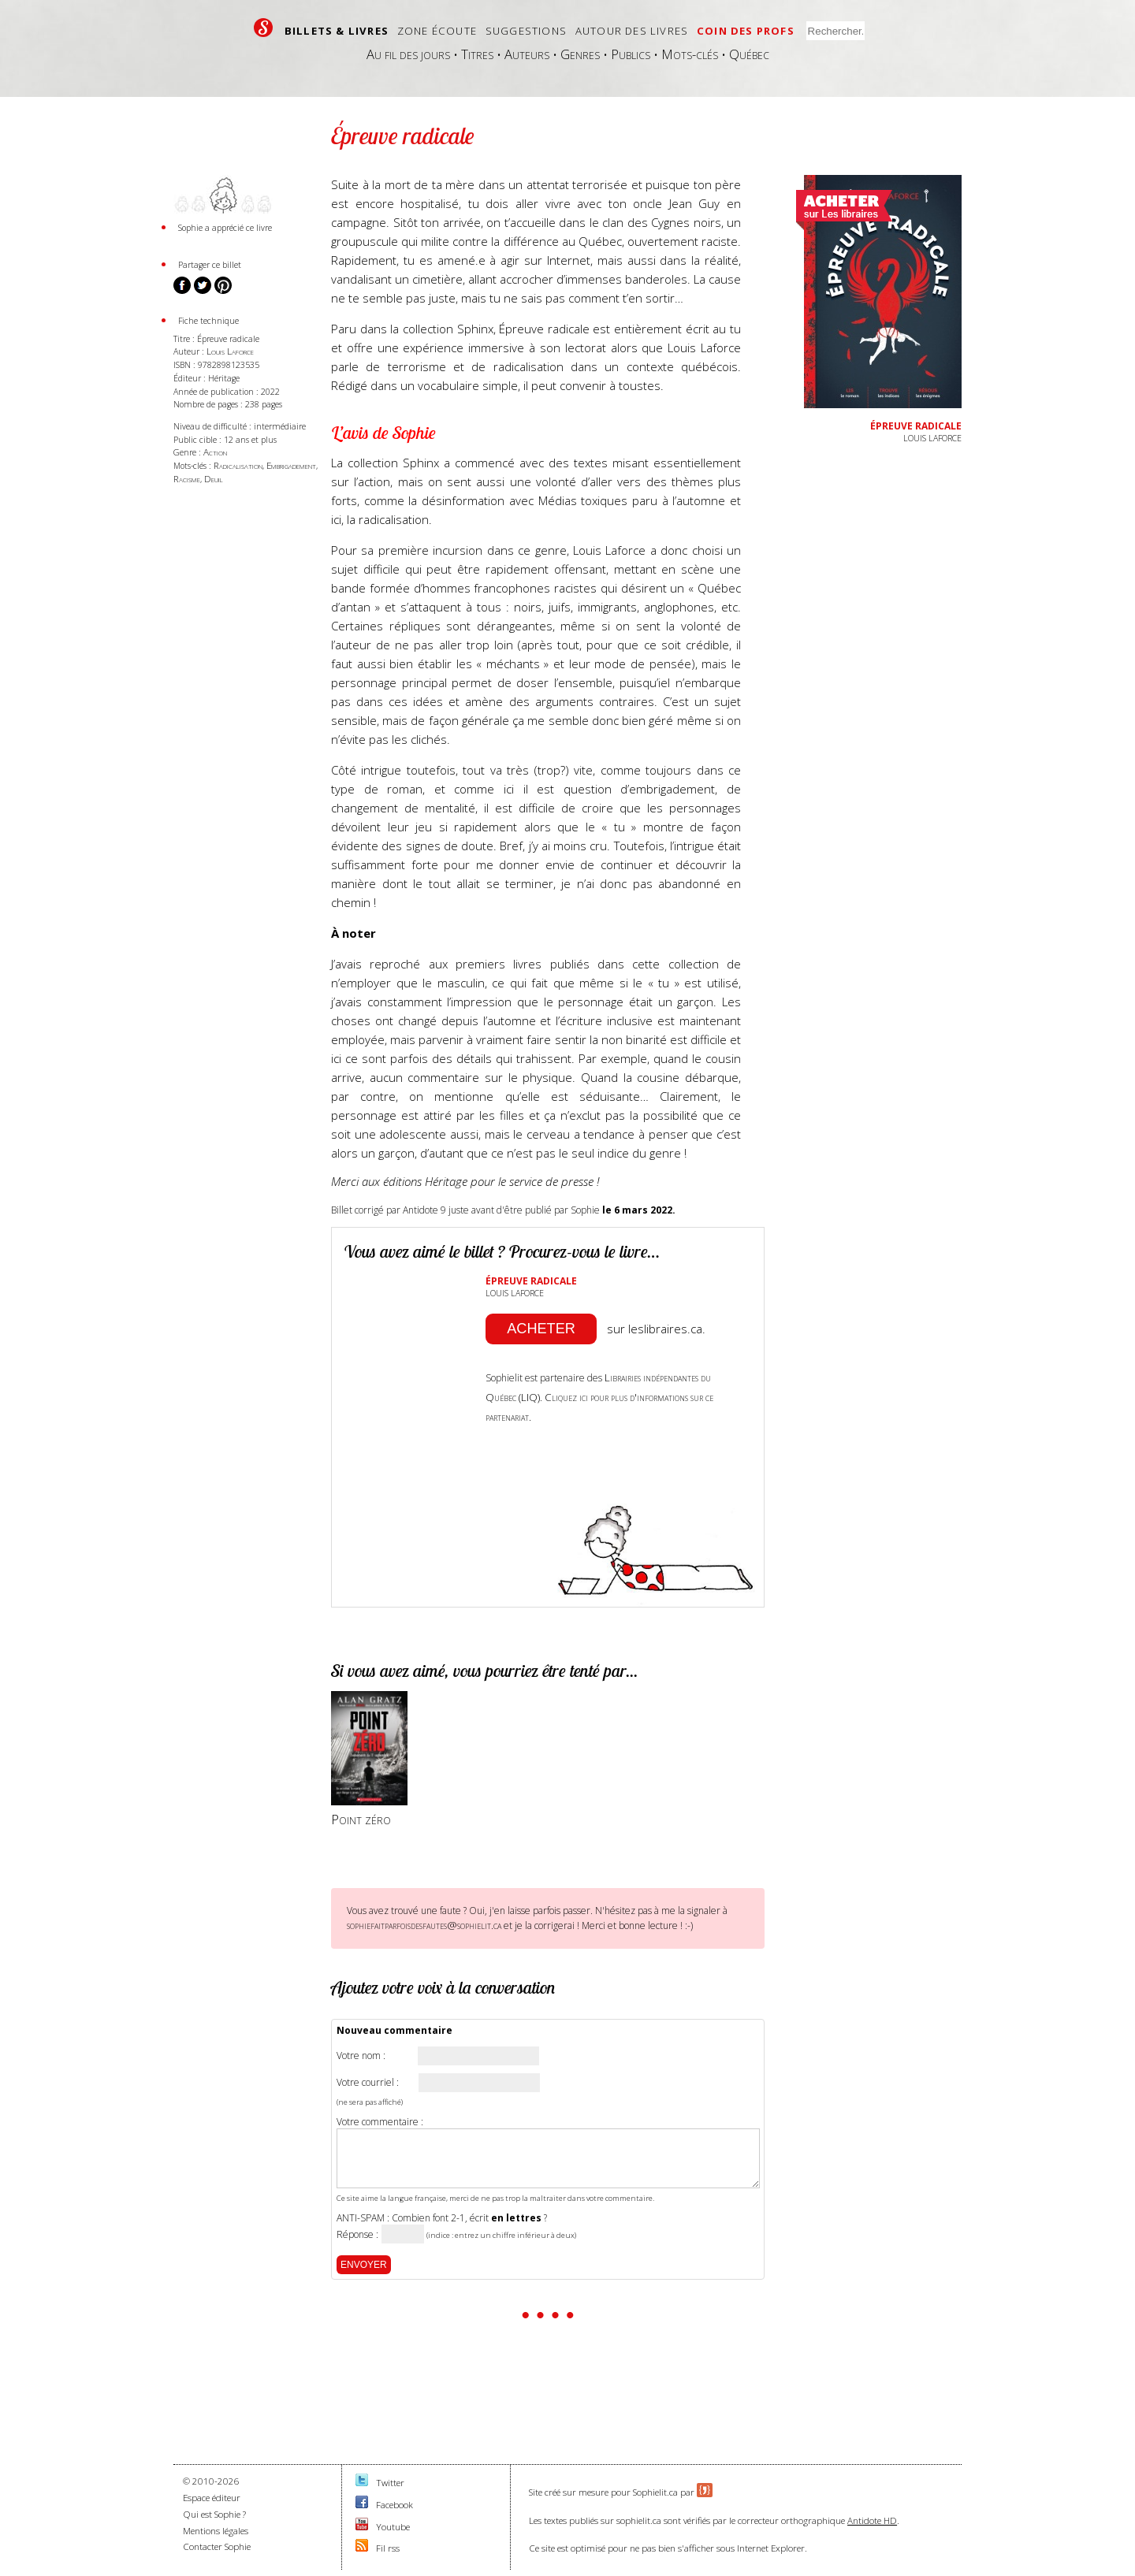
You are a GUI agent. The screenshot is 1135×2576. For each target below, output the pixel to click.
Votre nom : (361, 2056)
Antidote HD (872, 2520)
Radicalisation (238, 465)
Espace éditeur (211, 2498)
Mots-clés (689, 54)
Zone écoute (437, 31)
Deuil (213, 479)
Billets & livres (337, 31)
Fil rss (388, 2548)
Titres (477, 54)
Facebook (394, 2505)
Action (215, 452)
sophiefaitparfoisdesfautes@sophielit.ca (424, 1925)
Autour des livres (631, 31)
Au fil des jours (408, 54)
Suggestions (526, 31)
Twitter (390, 2483)
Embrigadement (291, 465)
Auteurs (526, 54)
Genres (580, 54)
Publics (630, 54)
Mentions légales (215, 2531)
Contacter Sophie (217, 2546)
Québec (749, 54)
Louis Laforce (230, 351)
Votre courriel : (368, 2082)
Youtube (393, 2527)
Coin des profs (745, 31)
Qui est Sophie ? (214, 2514)
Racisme (186, 479)
